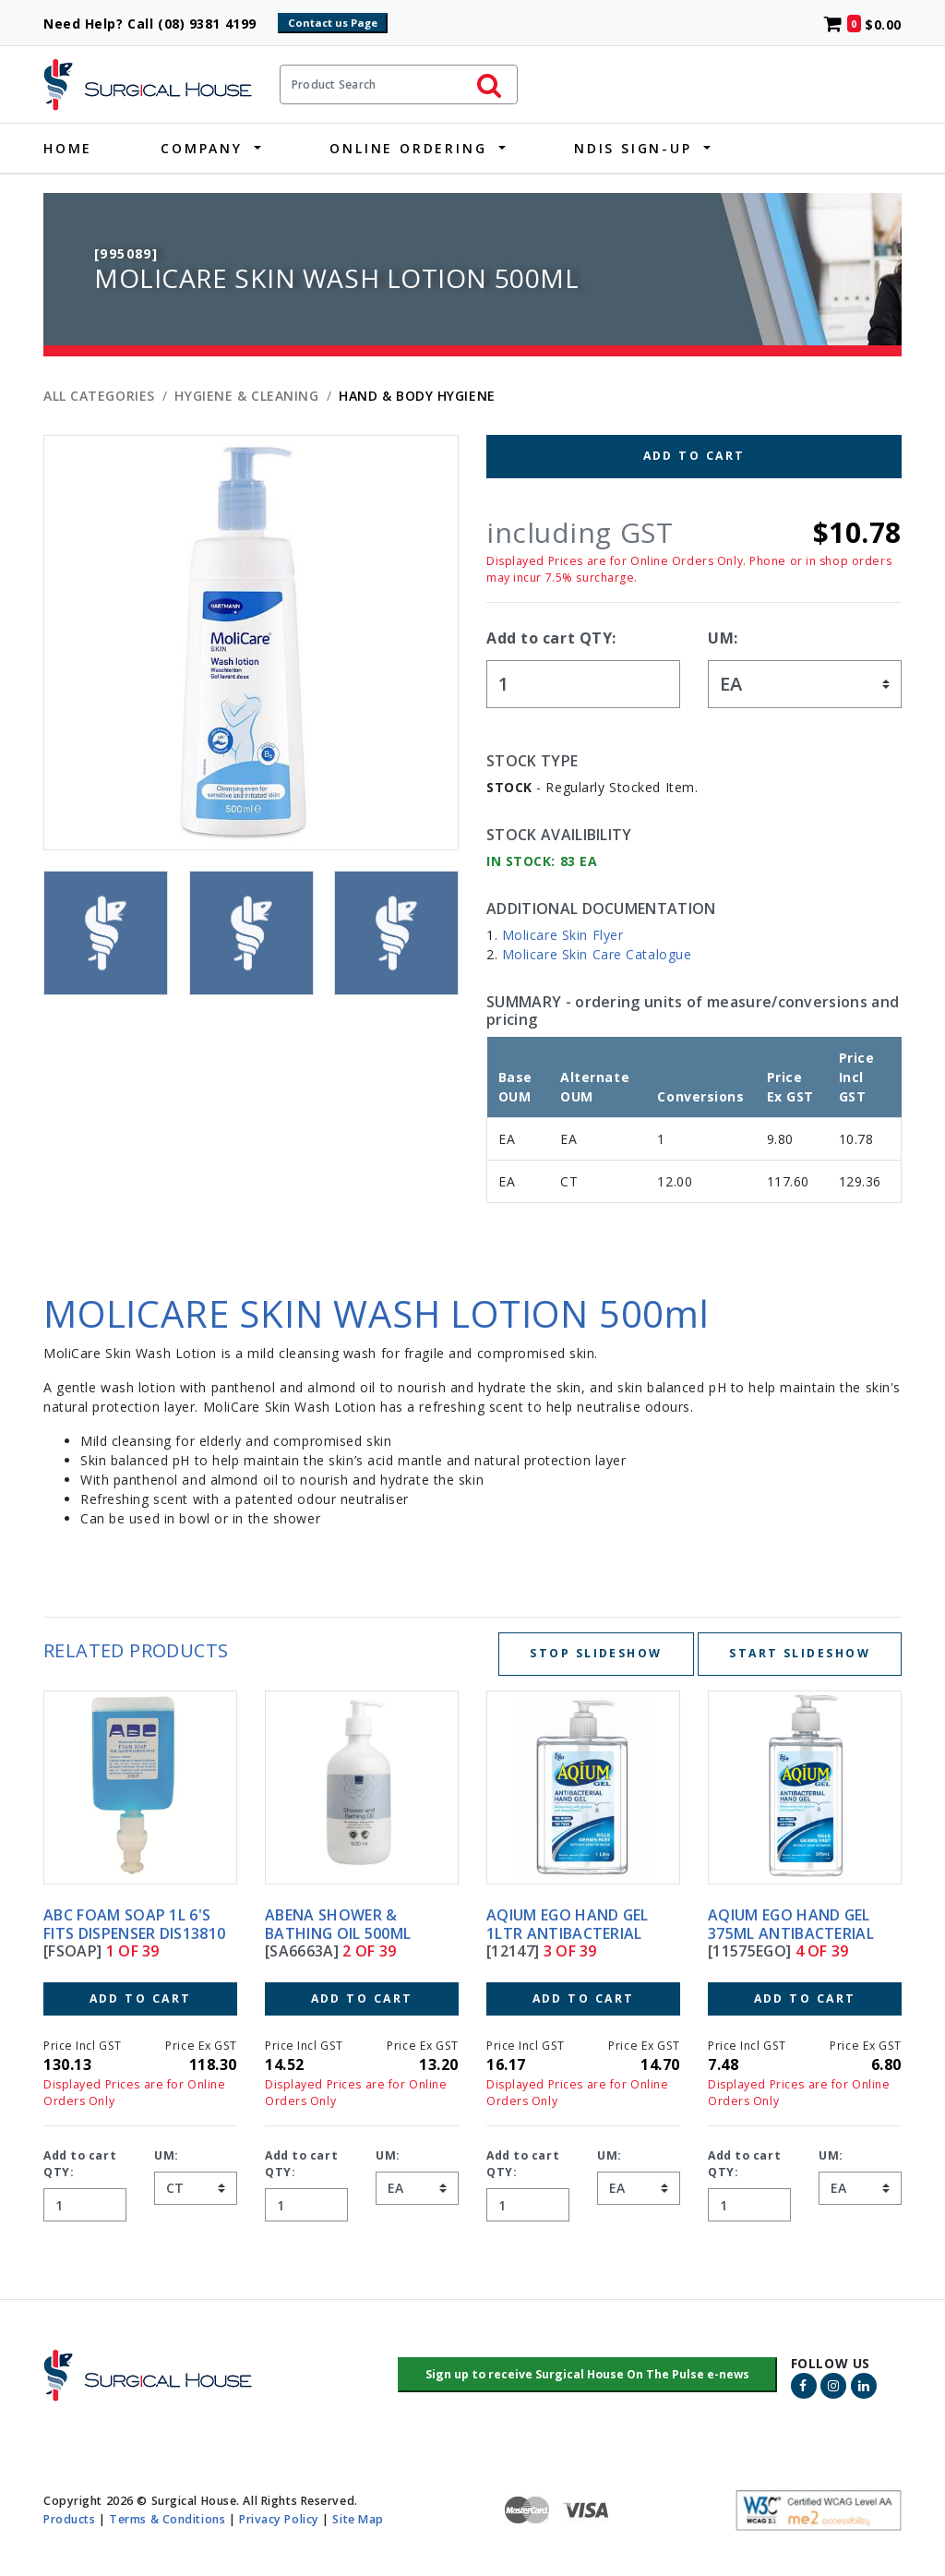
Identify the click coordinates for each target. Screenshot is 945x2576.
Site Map (357, 2518)
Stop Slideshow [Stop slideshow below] (596, 1653)
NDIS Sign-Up (633, 148)
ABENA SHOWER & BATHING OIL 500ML (338, 1924)
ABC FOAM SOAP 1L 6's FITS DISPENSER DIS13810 (134, 1924)
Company (202, 148)
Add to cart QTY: (551, 638)
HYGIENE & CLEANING (246, 395)
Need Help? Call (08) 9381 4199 (158, 23)
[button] (587, 2374)
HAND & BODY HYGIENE (417, 395)
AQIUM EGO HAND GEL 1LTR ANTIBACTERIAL (567, 1924)
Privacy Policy (279, 2518)
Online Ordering (407, 148)
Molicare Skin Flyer (563, 935)
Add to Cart (694, 455)
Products (69, 2518)
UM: (723, 638)
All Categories (99, 395)
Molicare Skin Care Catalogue (597, 954)
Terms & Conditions (167, 2518)
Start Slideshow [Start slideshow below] (799, 1653)
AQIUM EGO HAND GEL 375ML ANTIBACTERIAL (791, 1924)
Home (67, 148)
